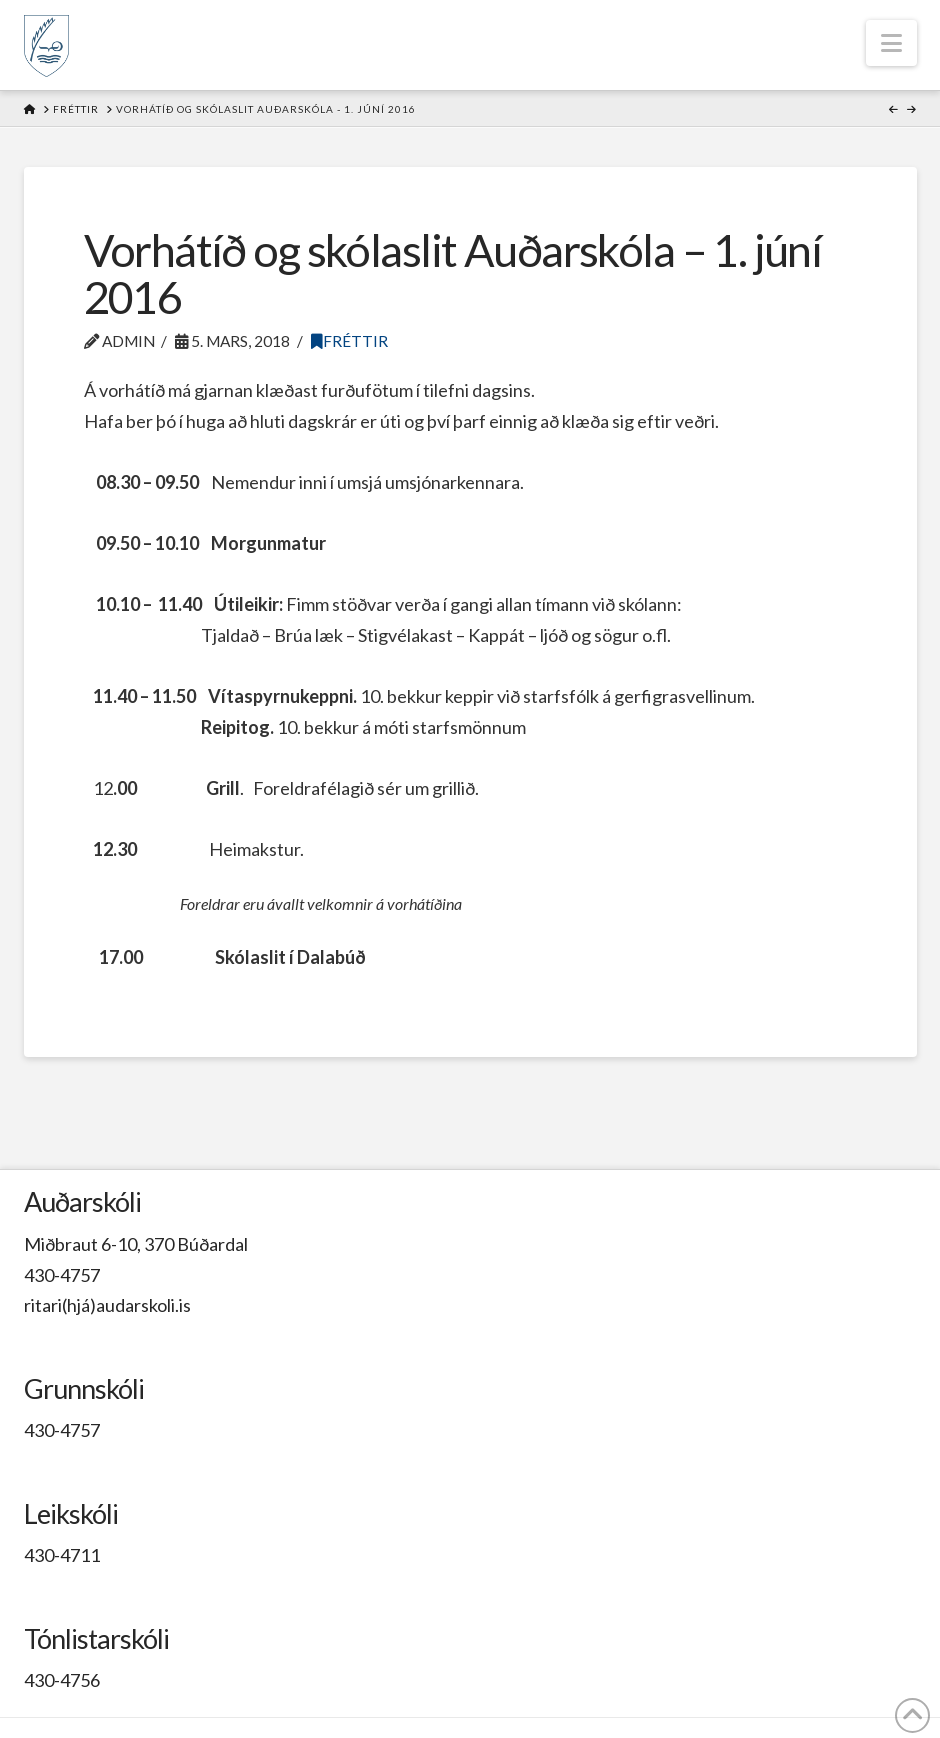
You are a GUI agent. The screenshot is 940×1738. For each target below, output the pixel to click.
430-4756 (62, 1680)
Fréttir (349, 341)
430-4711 (62, 1555)
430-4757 (62, 1275)
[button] (891, 43)
